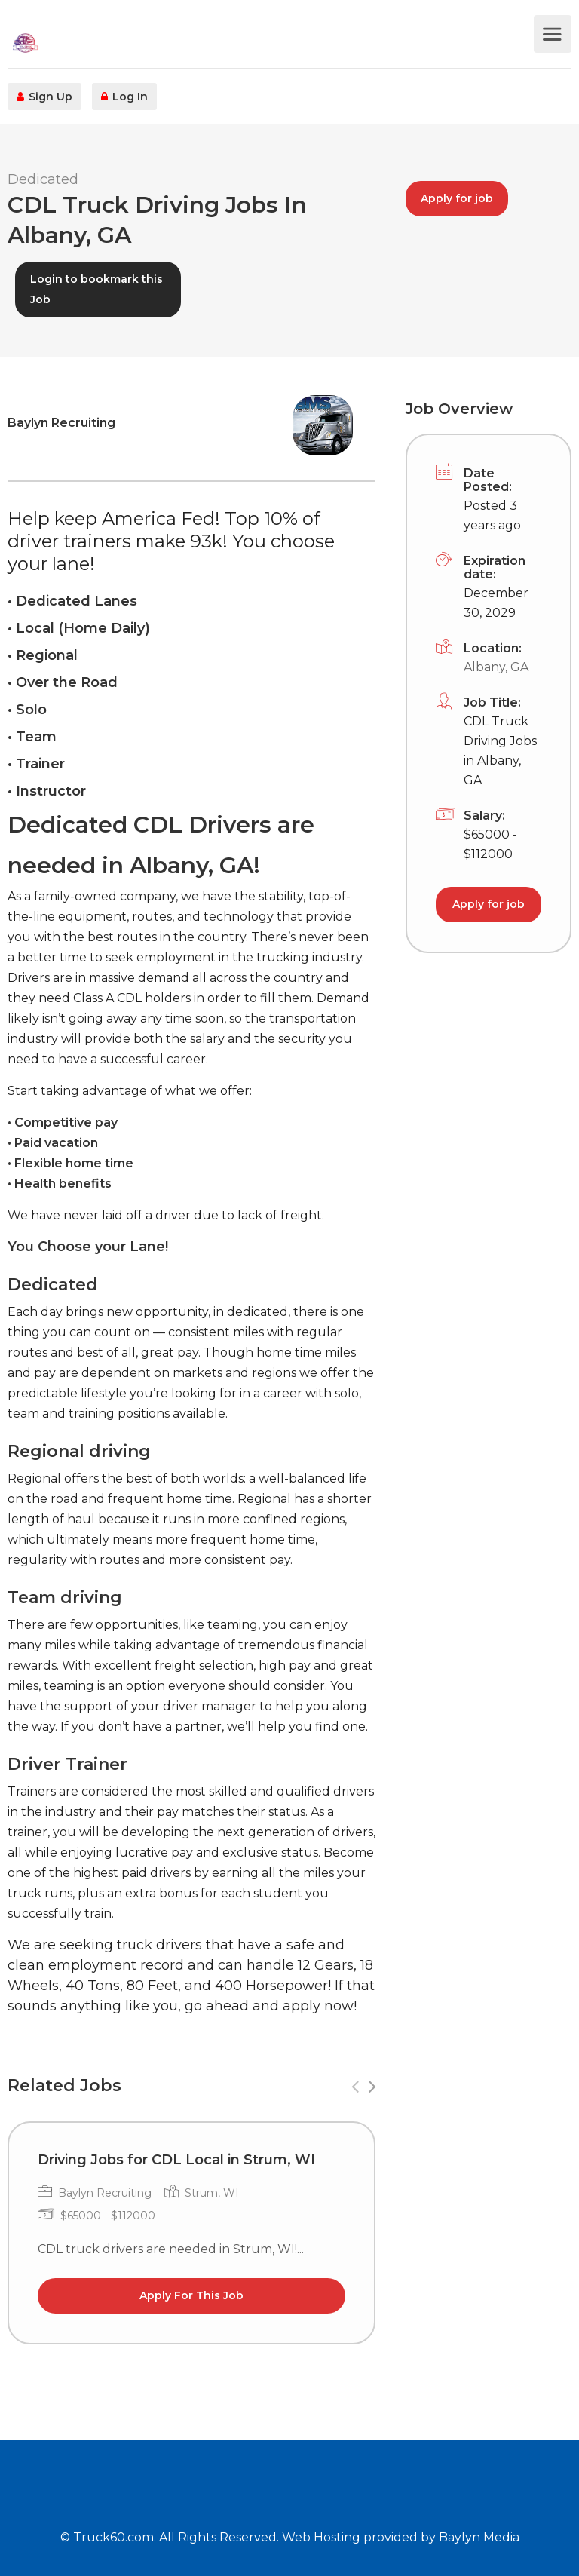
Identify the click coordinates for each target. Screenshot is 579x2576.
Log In (124, 96)
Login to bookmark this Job (96, 289)
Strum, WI (212, 2193)
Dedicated (43, 179)
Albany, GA (496, 667)
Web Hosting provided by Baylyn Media (400, 2537)
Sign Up (44, 96)
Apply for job (457, 198)
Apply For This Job (191, 2295)
